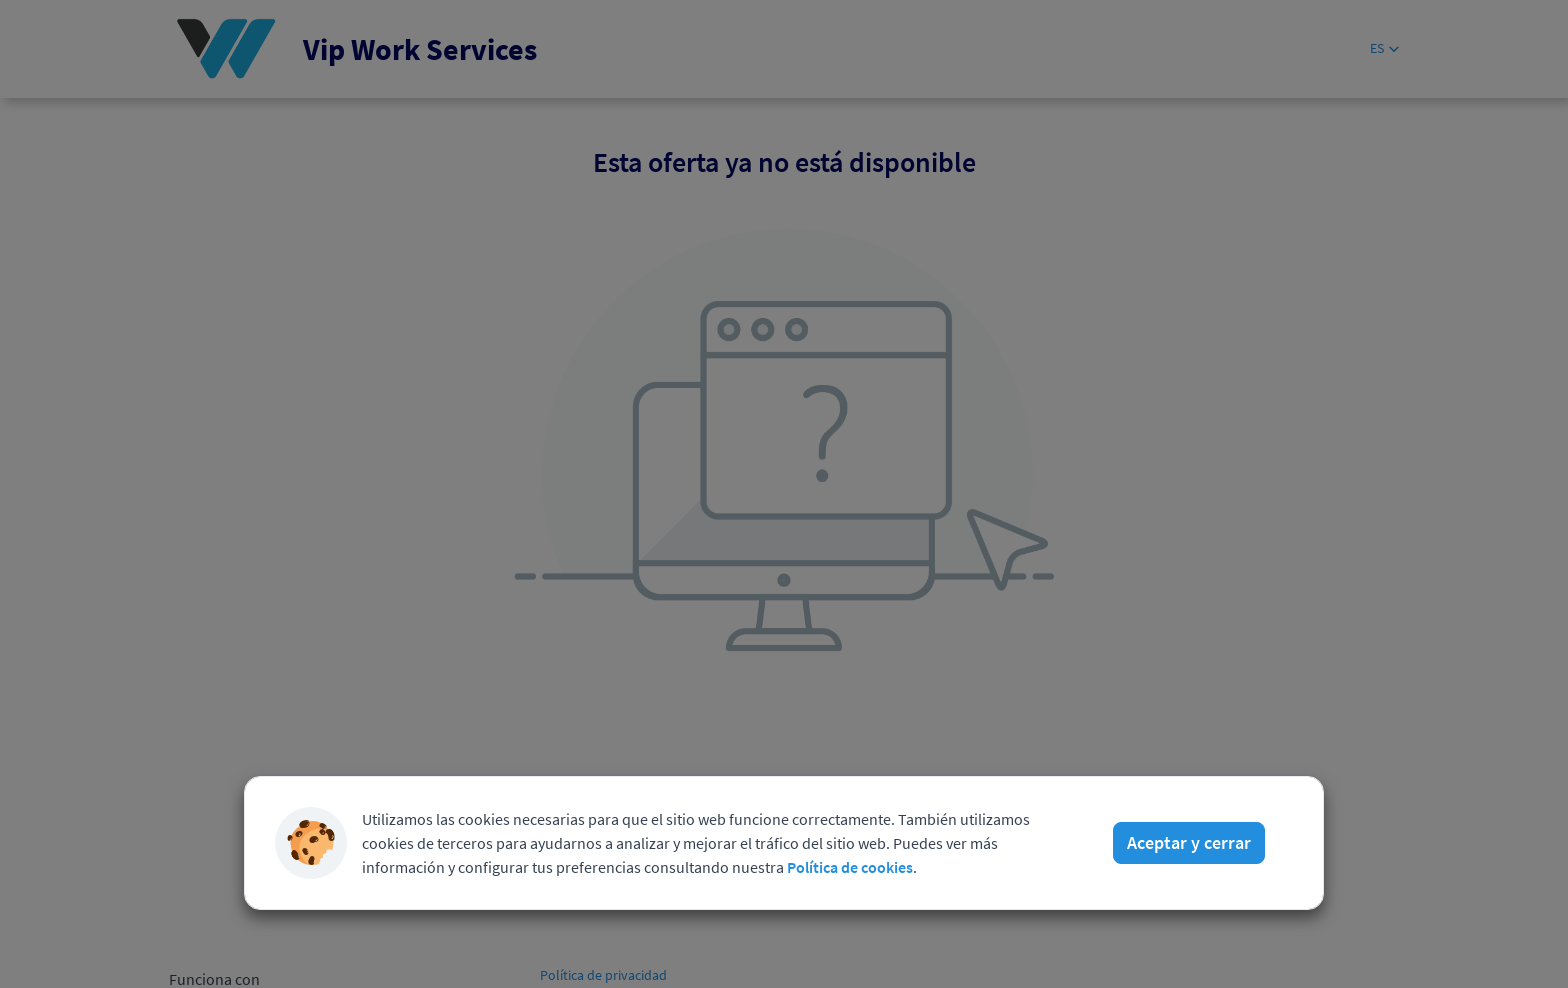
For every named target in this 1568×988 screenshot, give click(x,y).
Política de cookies (850, 867)
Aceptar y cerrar (1189, 842)
